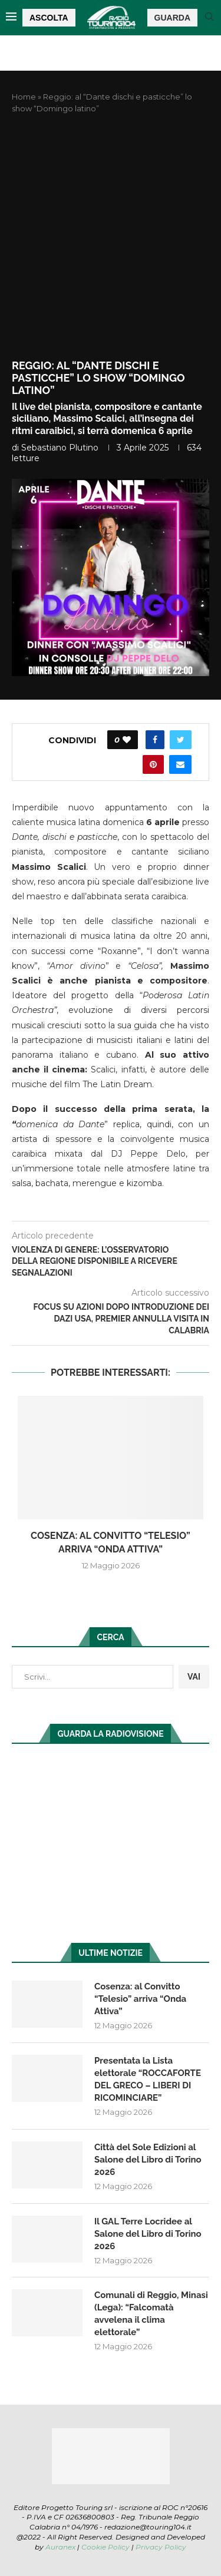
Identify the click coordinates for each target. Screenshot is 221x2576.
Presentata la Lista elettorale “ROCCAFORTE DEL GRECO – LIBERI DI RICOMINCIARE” (147, 2079)
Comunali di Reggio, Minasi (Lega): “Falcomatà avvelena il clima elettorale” (151, 2313)
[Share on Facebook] (155, 739)
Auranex (60, 2546)
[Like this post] (127, 739)
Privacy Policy (161, 2546)
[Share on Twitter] (181, 739)
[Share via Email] (180, 764)
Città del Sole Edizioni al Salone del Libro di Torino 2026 (148, 2159)
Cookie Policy (105, 2546)
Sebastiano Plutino (59, 447)
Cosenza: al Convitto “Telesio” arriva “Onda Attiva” (140, 1999)
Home (24, 96)
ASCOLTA (48, 17)
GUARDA (172, 17)
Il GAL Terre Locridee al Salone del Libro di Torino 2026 (148, 2233)
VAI (193, 1676)
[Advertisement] (110, 237)
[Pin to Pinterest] (153, 764)
